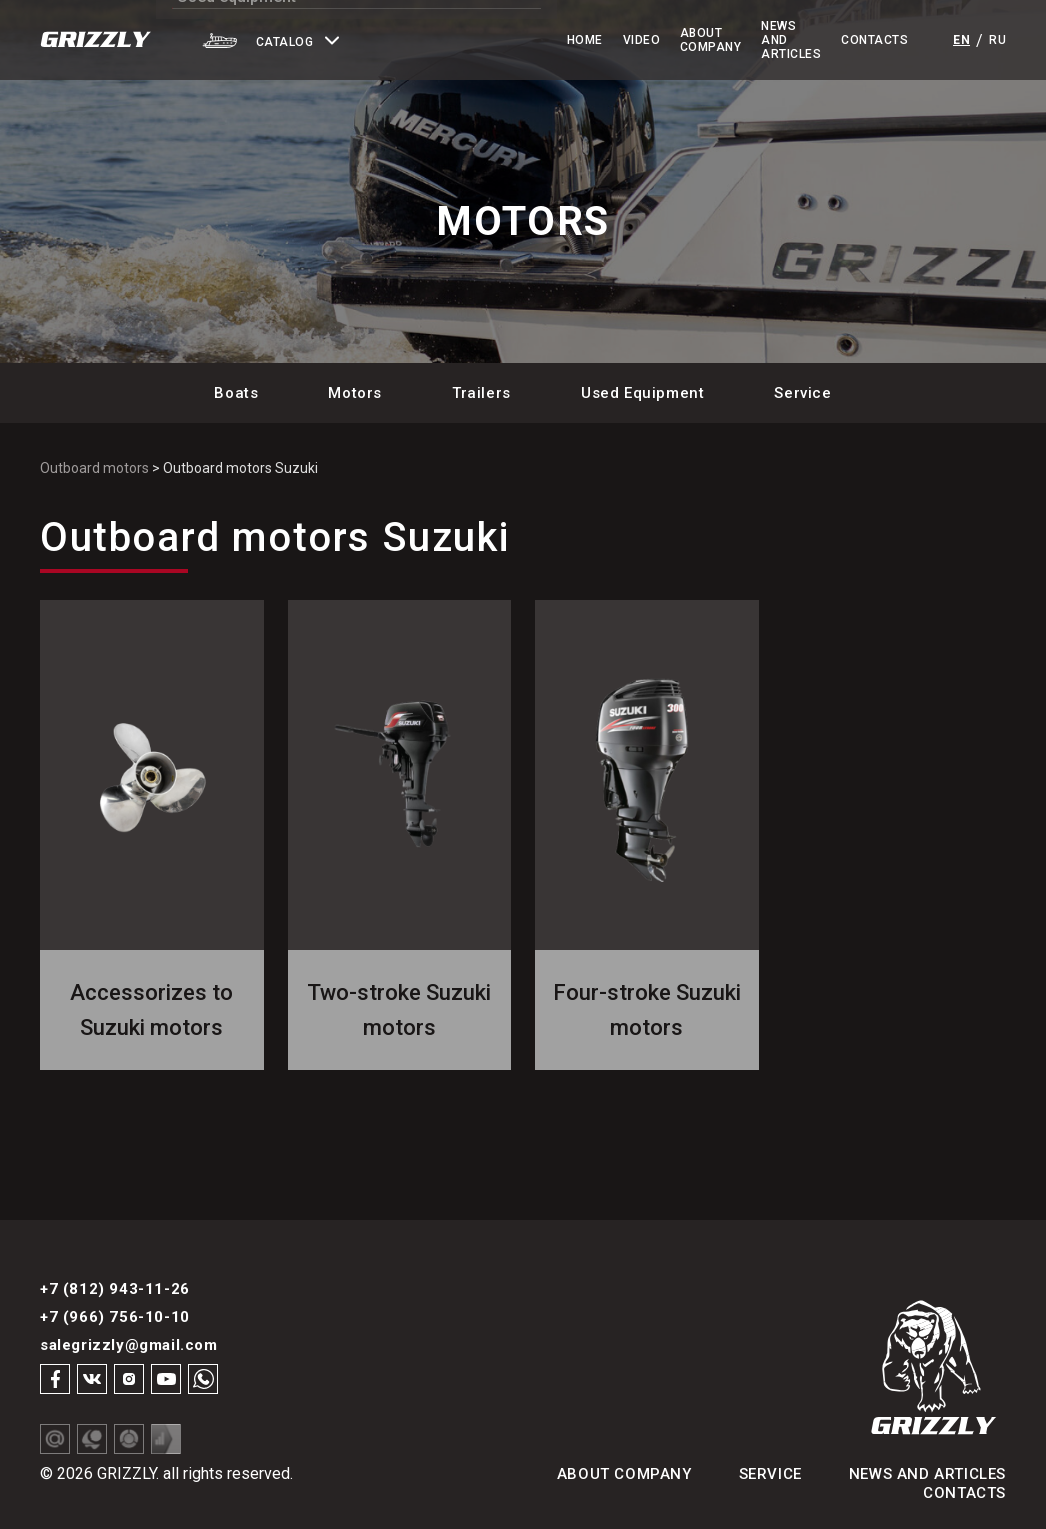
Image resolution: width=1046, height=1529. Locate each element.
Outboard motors (94, 468)
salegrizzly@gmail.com (129, 1345)
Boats (236, 393)
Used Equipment (642, 393)
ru (997, 40)
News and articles (927, 1474)
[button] (321, 40)
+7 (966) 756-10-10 (115, 1317)
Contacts (874, 40)
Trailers (481, 393)
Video (560, 40)
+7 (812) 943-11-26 (115, 1289)
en (961, 40)
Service (802, 393)
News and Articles (743, 40)
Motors (355, 393)
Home (504, 40)
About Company (630, 40)
